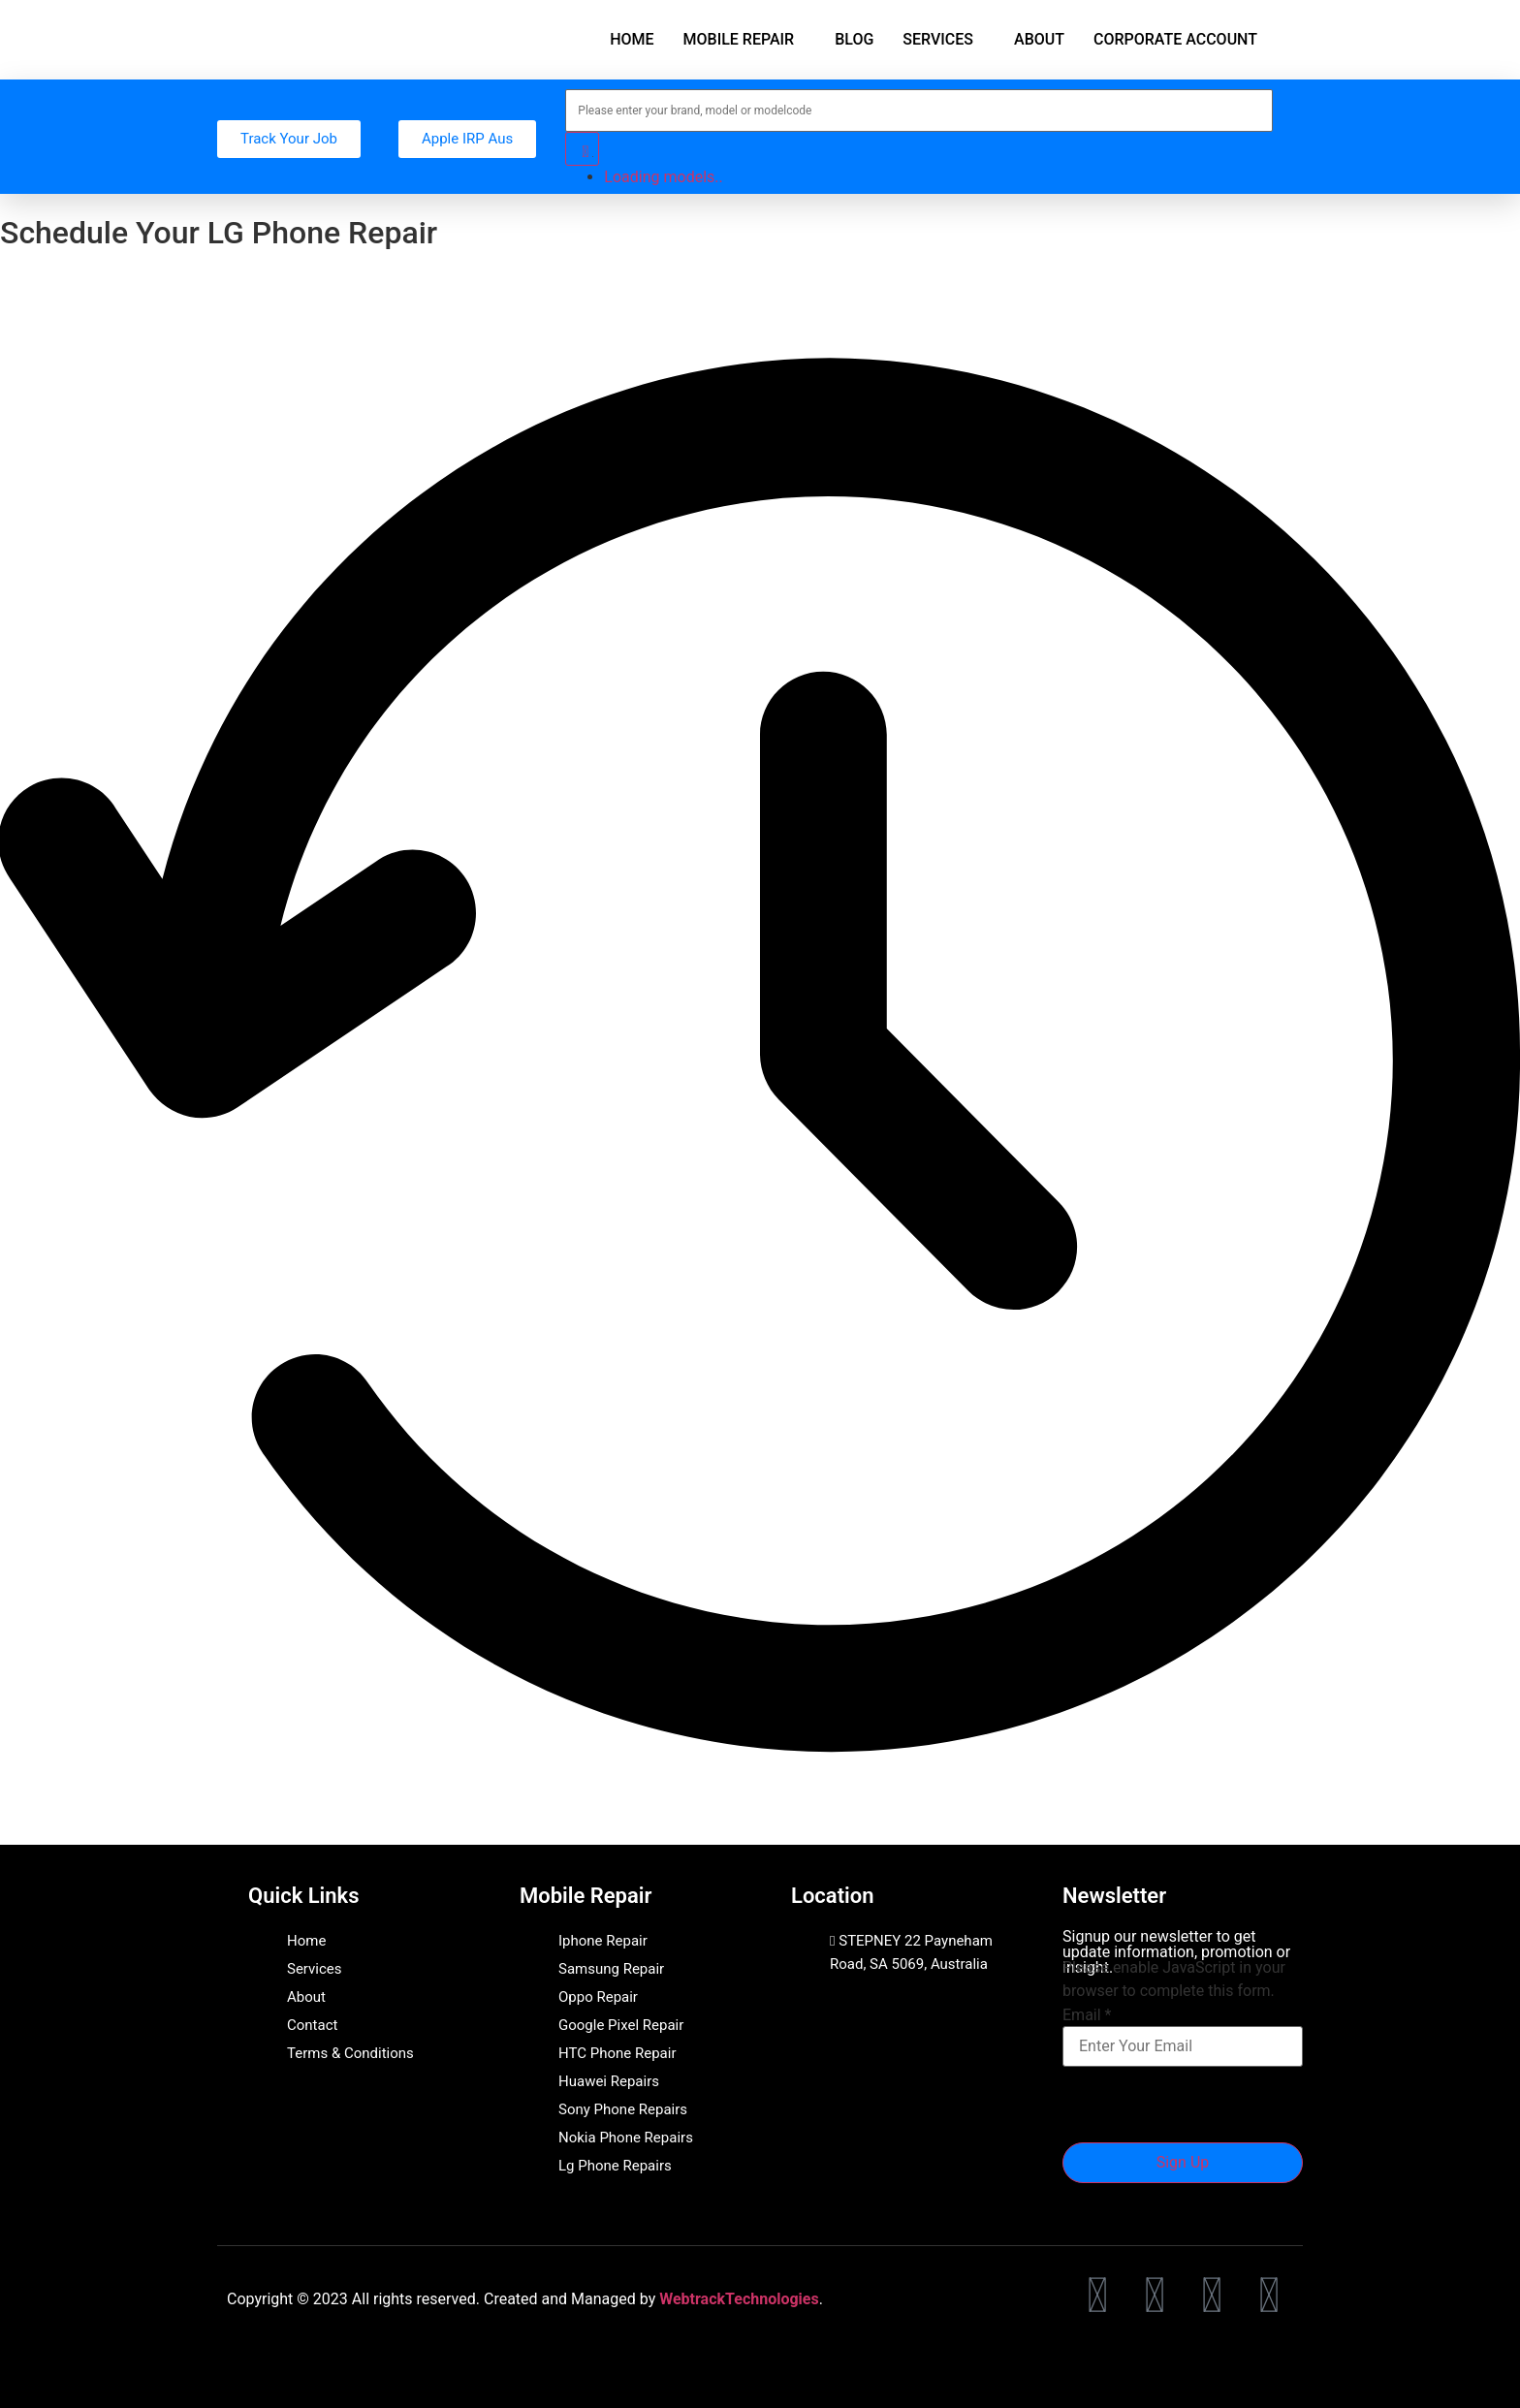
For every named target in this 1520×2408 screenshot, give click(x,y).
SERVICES (937, 39)
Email (1086, 2015)
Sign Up (1183, 2162)
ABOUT (1039, 39)
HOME (631, 39)
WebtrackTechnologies (739, 2299)
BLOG (854, 39)
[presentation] (1209, 2104)
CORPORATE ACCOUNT (1175, 39)
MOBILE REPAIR (739, 39)
